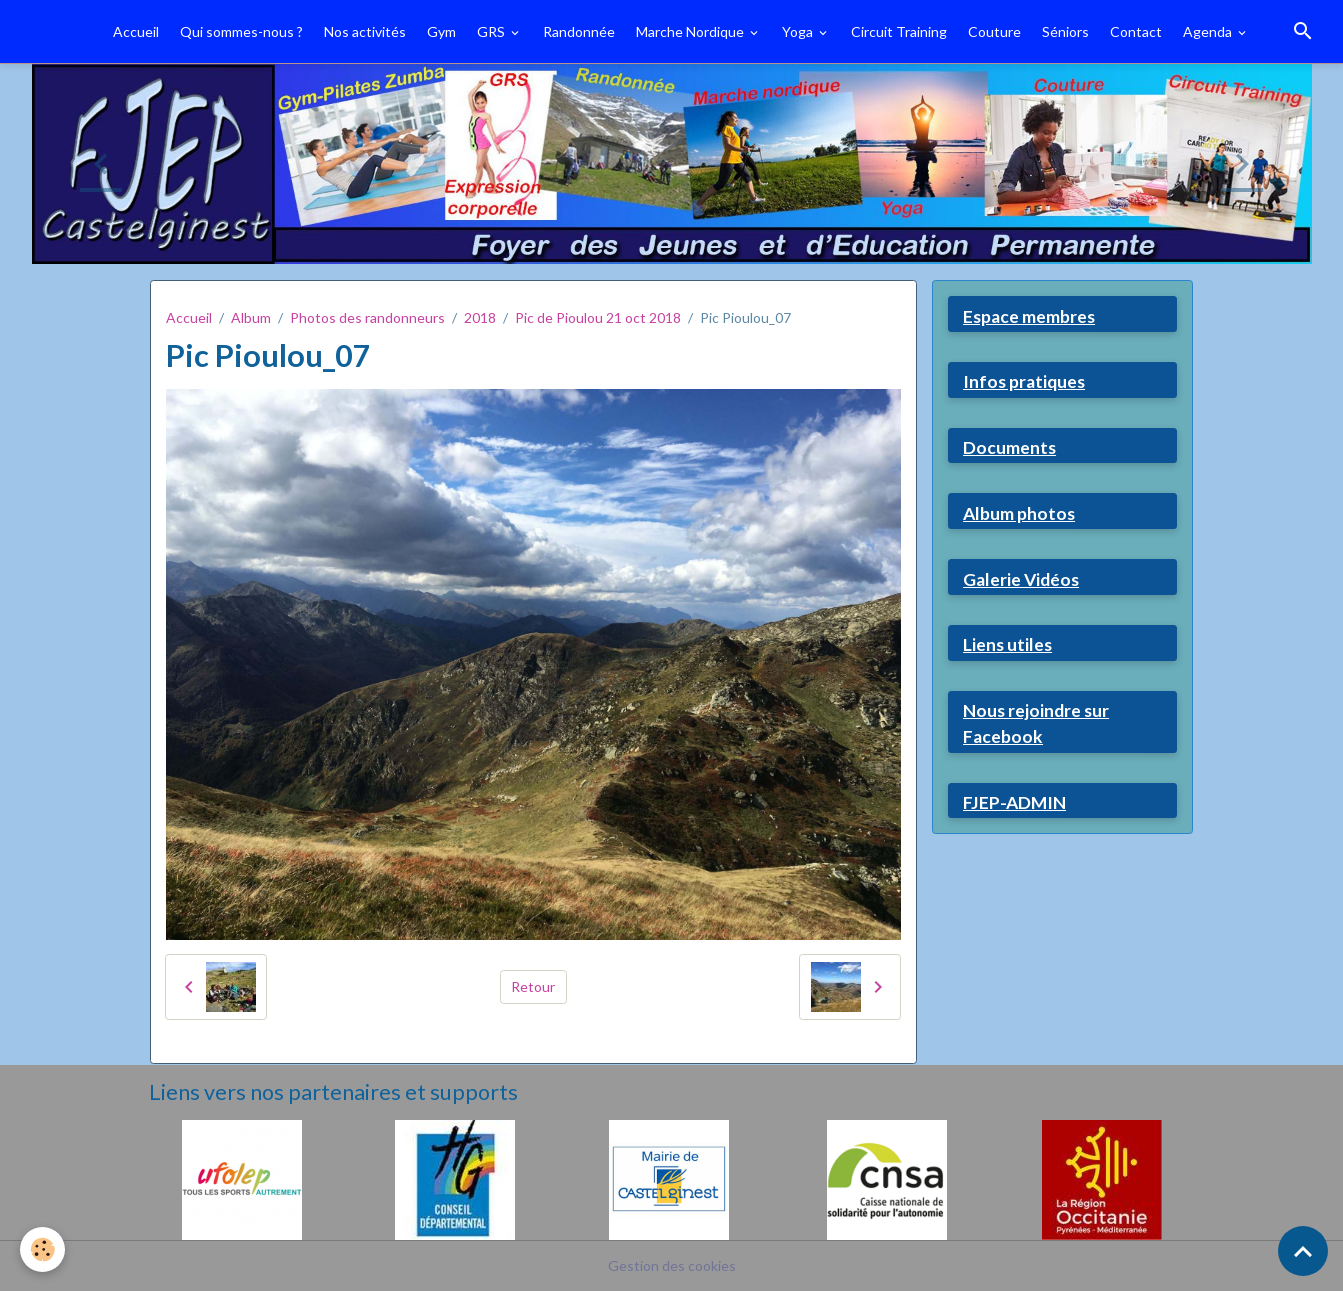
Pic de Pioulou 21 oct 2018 (598, 317)
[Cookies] (42, 1249)
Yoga (799, 31)
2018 (480, 317)
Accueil (136, 31)
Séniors (1065, 31)
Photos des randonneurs (367, 317)
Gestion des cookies (672, 1265)
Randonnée (579, 31)
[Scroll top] (1303, 1251)
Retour (533, 986)
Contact (1136, 31)
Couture (994, 31)
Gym (441, 31)
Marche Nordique (691, 31)
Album (251, 317)
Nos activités (365, 31)
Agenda (1209, 31)
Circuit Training (899, 31)
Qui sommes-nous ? (241, 31)
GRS (492, 31)
